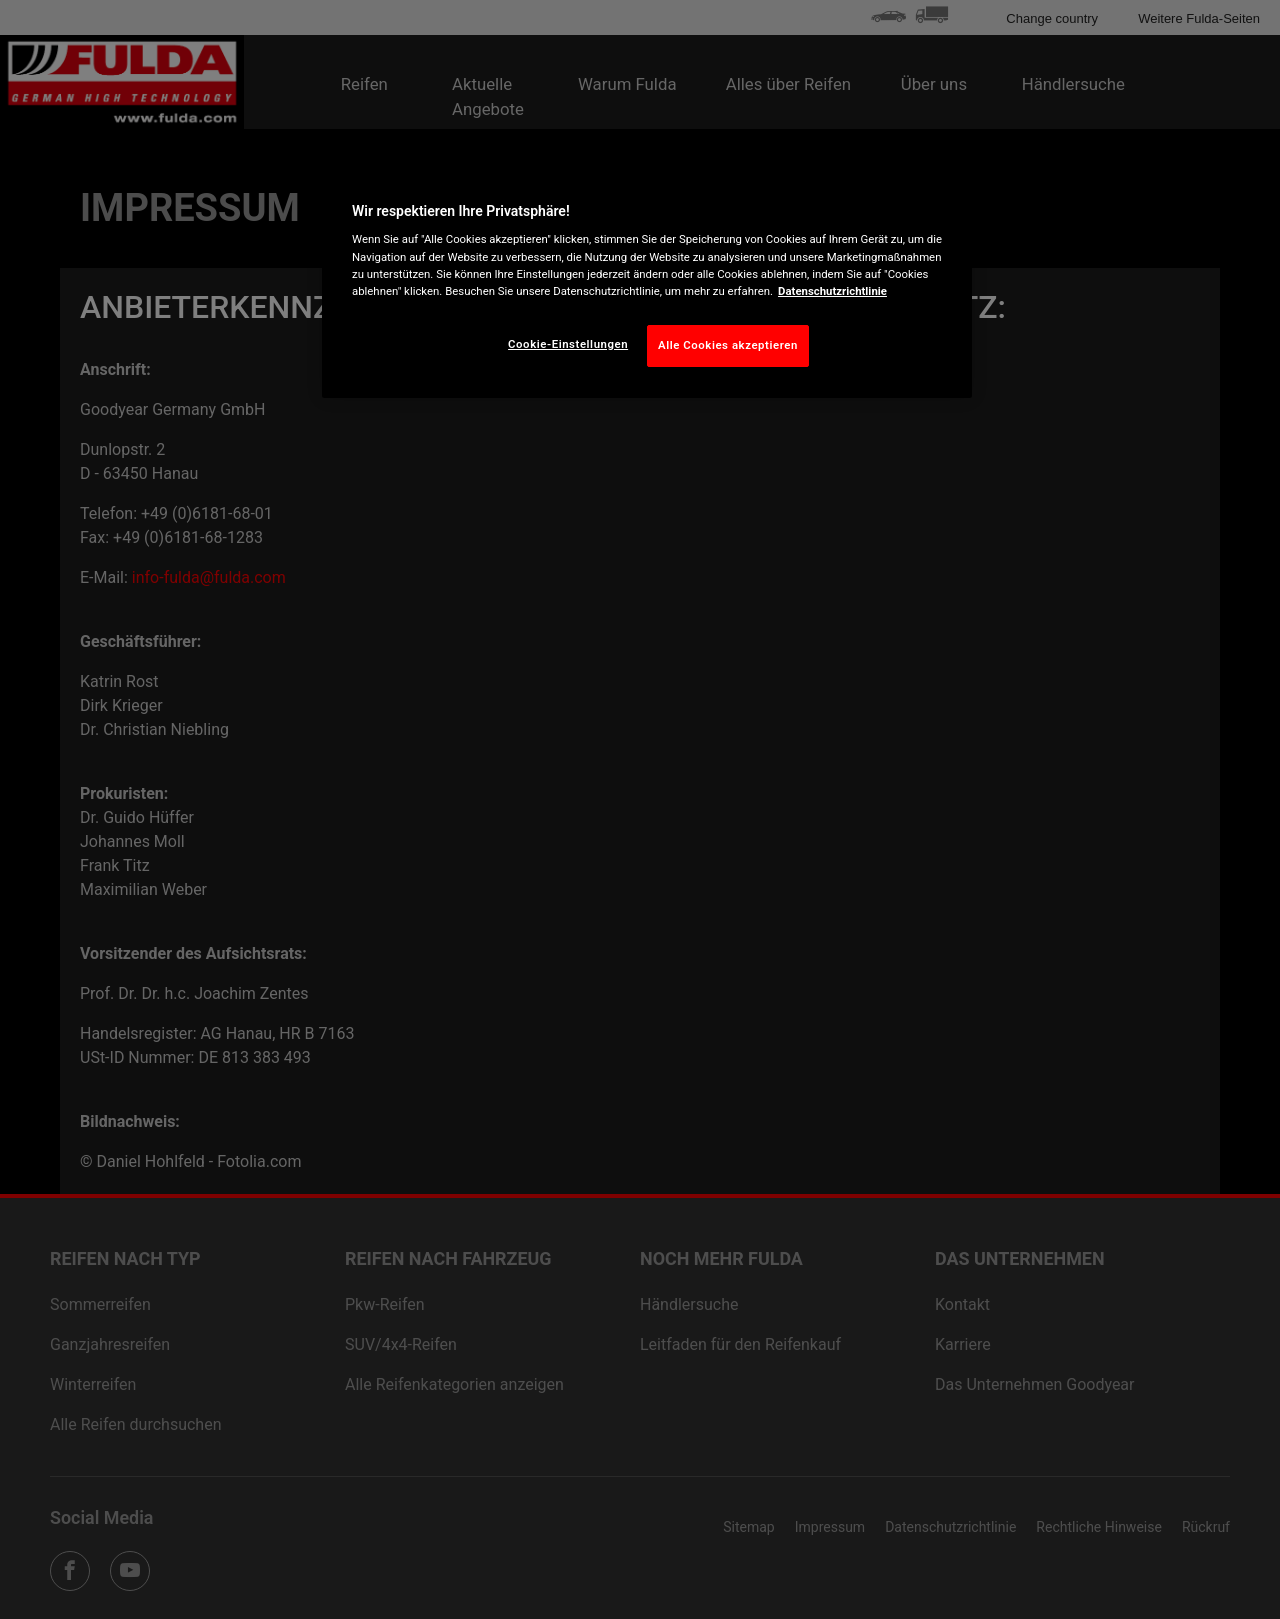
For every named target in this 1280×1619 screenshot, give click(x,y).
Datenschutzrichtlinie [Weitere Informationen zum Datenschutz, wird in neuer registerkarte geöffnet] (832, 291)
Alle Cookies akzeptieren (728, 345)
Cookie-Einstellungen (568, 344)
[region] (647, 280)
